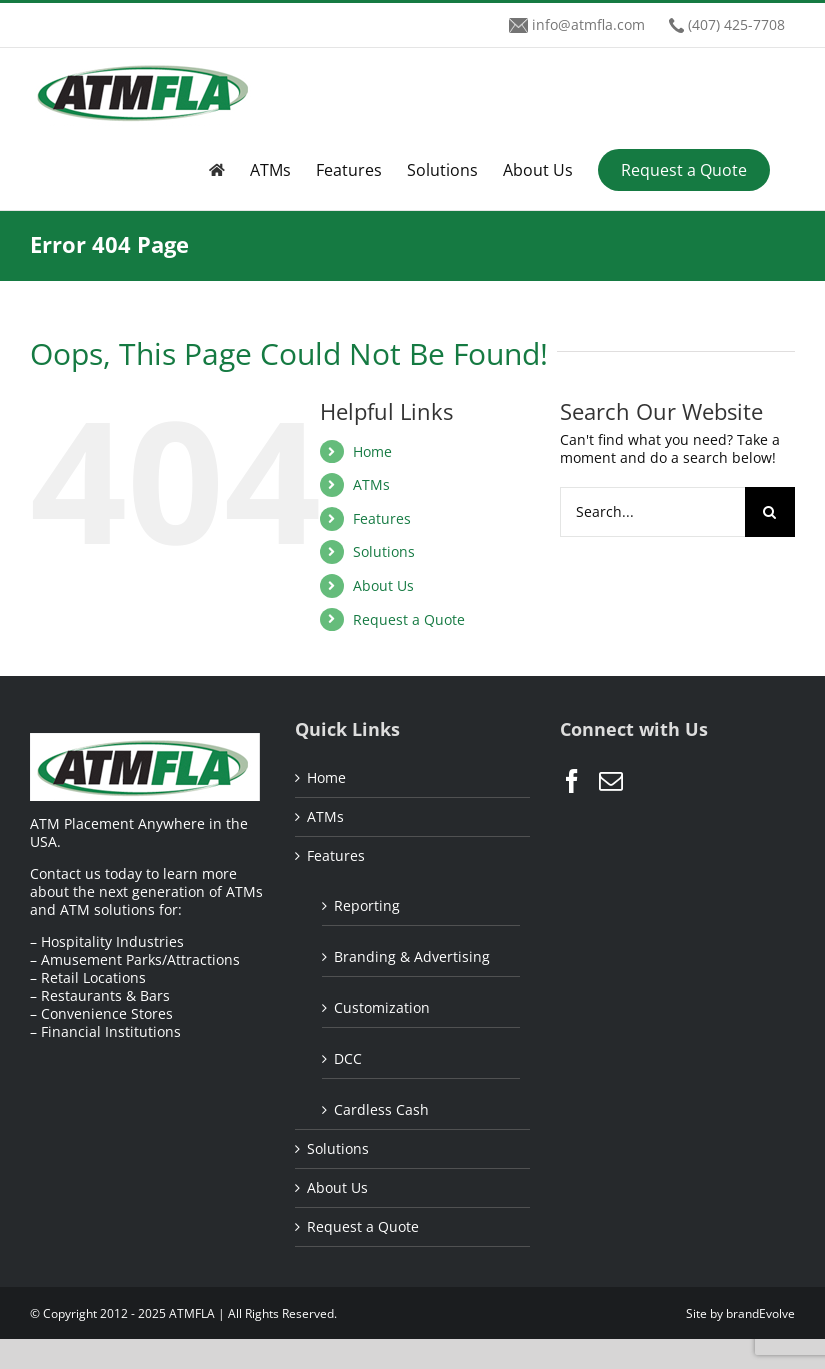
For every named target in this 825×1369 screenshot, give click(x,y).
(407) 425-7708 (736, 24)
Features (382, 518)
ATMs (371, 484)
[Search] (770, 512)
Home (372, 451)
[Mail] (611, 781)
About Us (383, 585)
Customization (382, 1007)
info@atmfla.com (588, 24)
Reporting (367, 905)
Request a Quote (409, 619)
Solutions (384, 551)
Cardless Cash (381, 1109)
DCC (348, 1058)
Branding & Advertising (412, 956)
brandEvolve (760, 1313)
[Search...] (652, 512)
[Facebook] (572, 781)
